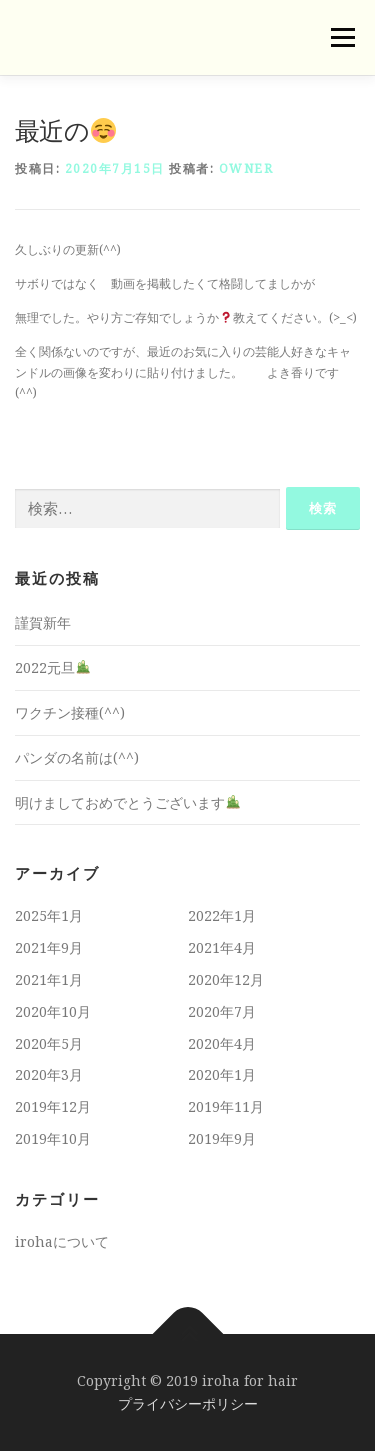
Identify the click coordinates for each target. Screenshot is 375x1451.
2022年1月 (222, 915)
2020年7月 (222, 1011)
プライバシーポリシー (188, 1403)
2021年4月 (222, 947)
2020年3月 (49, 1074)
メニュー (342, 37)
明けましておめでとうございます (127, 802)
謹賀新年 (43, 622)
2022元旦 (52, 667)
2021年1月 (49, 979)
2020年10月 (53, 1011)
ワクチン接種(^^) (70, 712)
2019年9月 (222, 1138)
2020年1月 (222, 1074)
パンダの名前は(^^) (77, 757)
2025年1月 (49, 915)
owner (246, 168)
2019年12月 (53, 1106)
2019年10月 (53, 1138)
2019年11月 (226, 1106)
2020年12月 (226, 979)
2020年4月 (222, 1043)
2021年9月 (49, 947)
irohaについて (62, 1241)
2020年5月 (49, 1043)
